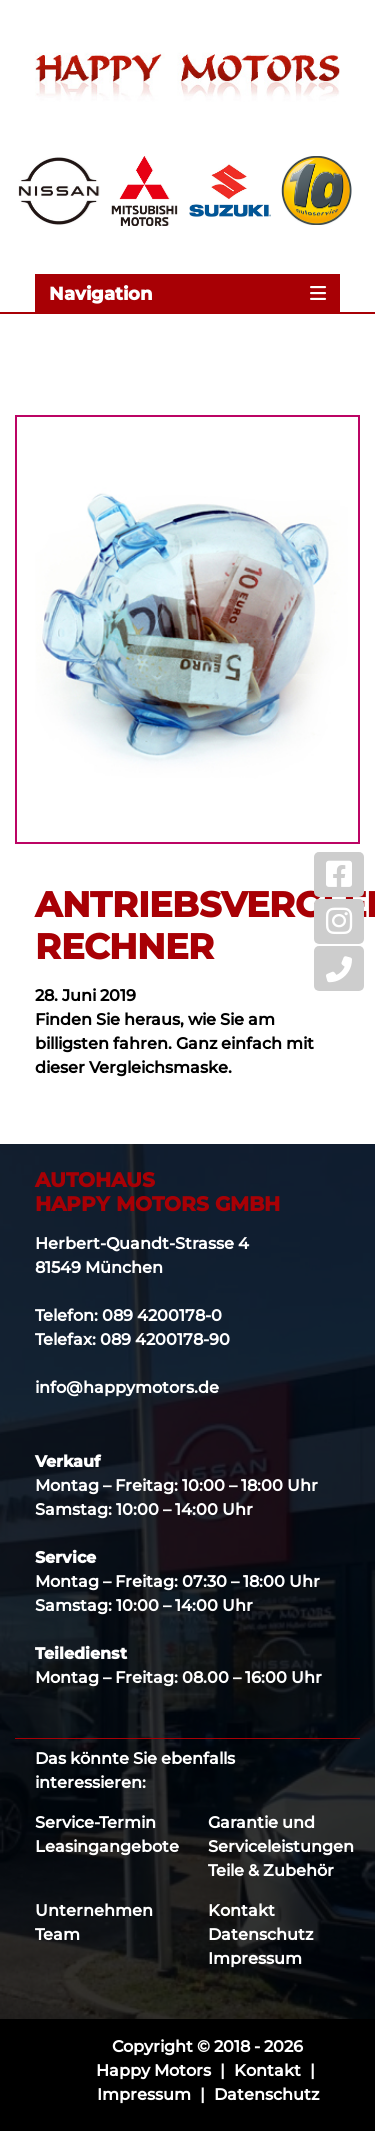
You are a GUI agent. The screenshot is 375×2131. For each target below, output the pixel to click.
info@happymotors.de (127, 1387)
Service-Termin (95, 1822)
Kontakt (241, 1910)
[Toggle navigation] (187, 293)
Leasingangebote (107, 1846)
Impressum (255, 1958)
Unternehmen (94, 1910)
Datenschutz (260, 1934)
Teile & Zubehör (271, 1870)
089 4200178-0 (162, 1315)
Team (57, 1934)
